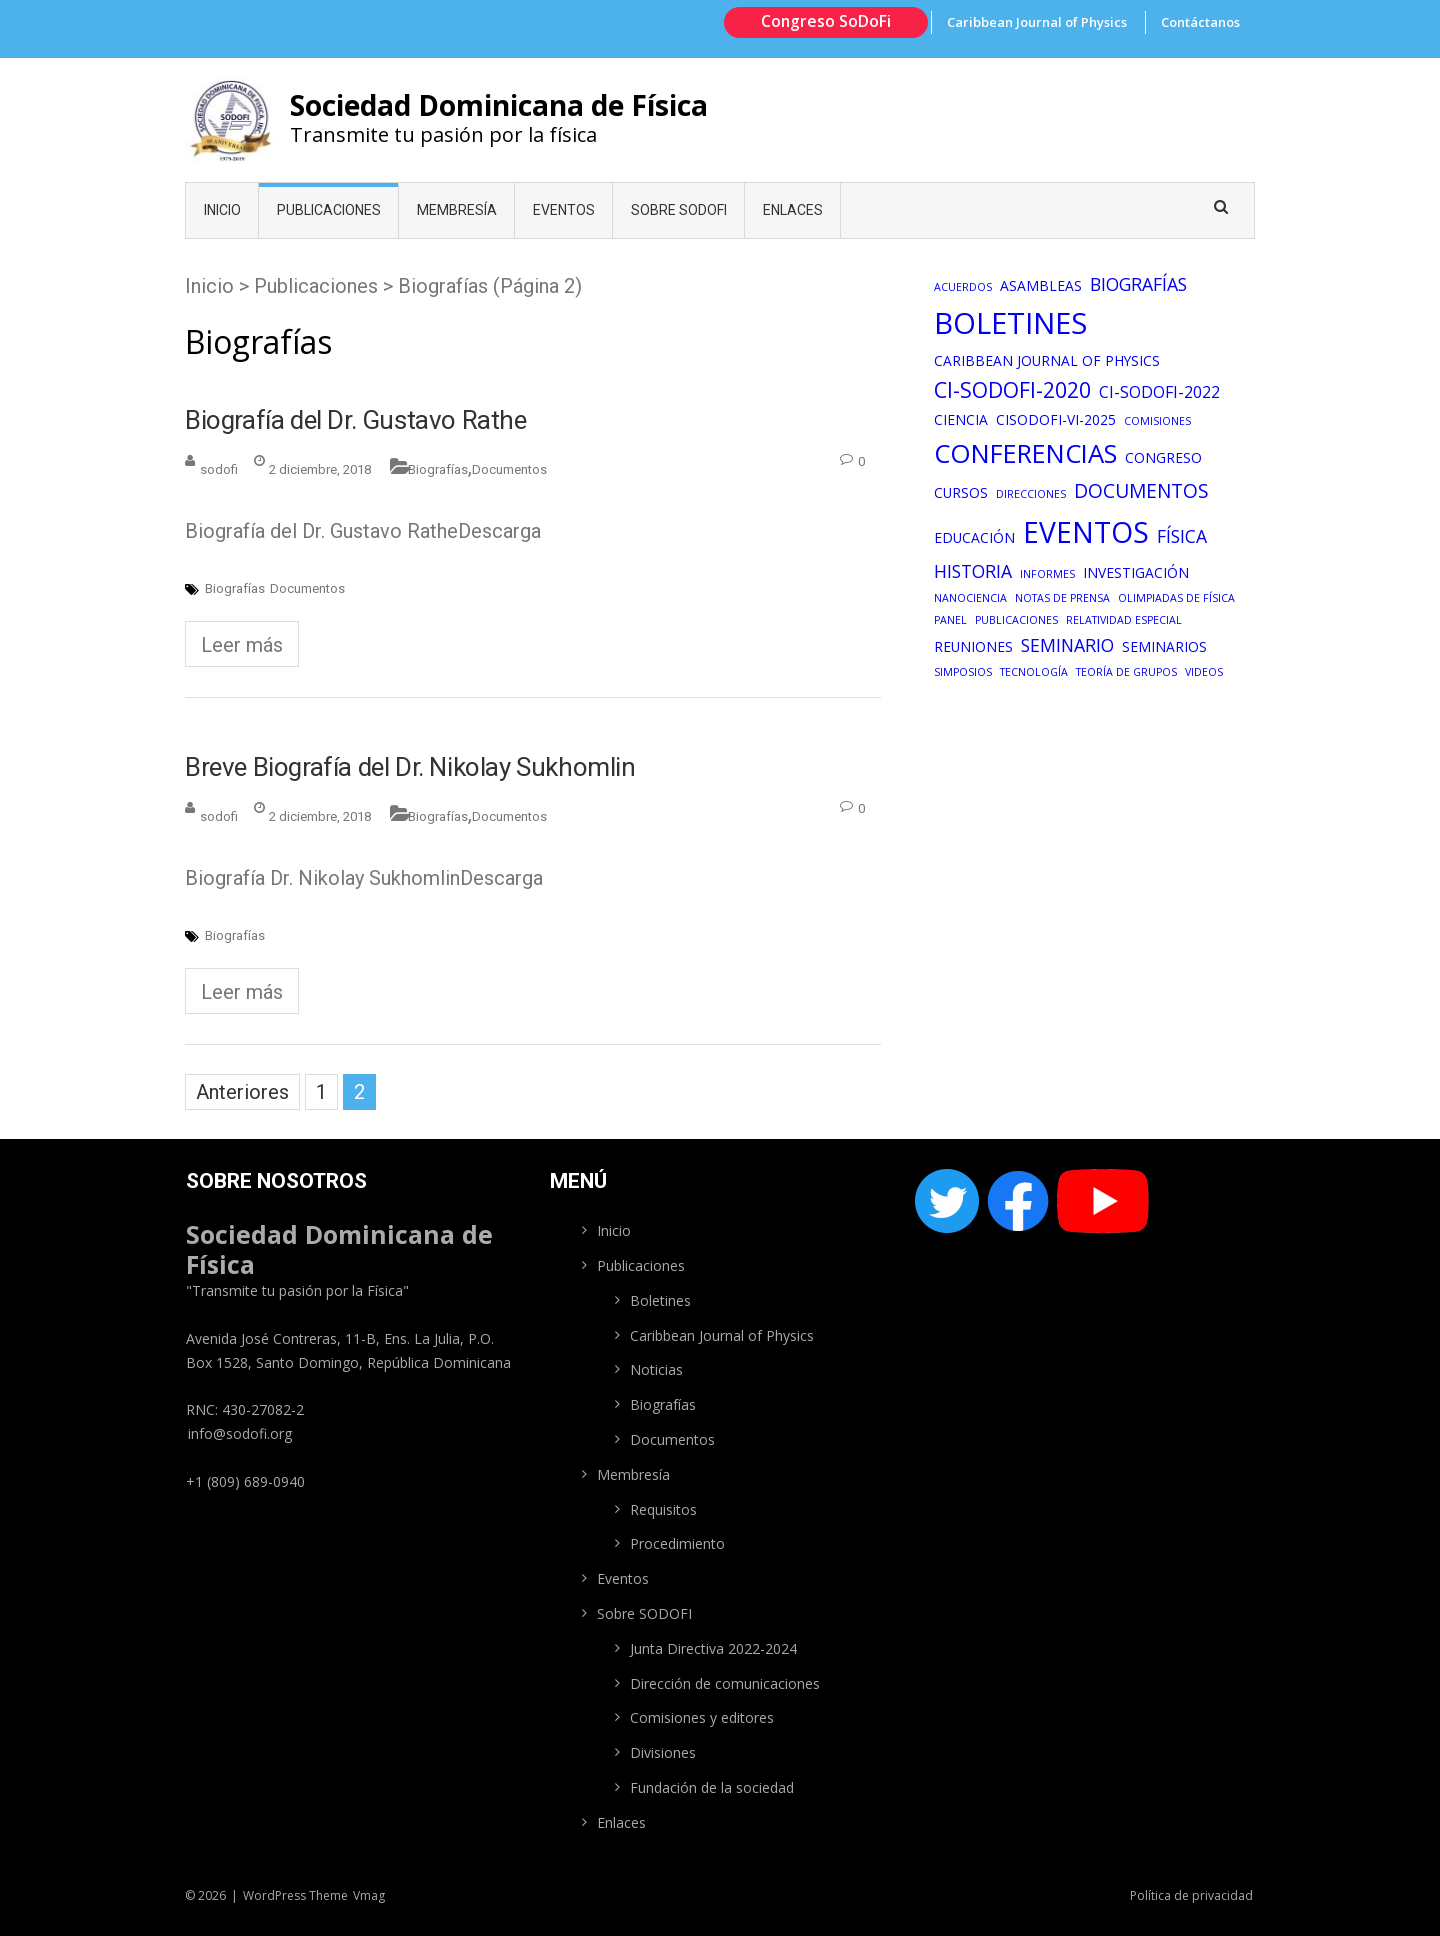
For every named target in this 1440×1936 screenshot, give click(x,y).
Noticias (656, 1369)
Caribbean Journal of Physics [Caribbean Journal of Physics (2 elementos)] (1047, 360)
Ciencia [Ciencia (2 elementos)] (961, 419)
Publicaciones (329, 210)
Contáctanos (1200, 22)
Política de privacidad (1191, 1895)
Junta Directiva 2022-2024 (713, 1648)
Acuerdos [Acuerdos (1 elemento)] (963, 287)
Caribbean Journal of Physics (1037, 22)
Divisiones (663, 1752)
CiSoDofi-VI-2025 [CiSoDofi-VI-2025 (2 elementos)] (1056, 419)
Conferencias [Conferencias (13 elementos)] (1025, 453)
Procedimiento (677, 1543)
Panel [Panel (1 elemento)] (950, 620)
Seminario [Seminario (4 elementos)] (1067, 645)
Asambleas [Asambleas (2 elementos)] (1041, 285)
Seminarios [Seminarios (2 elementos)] (1164, 646)
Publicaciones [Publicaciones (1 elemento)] (1016, 620)
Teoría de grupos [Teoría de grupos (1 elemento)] (1126, 672)
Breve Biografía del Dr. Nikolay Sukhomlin (410, 767)
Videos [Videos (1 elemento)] (1204, 672)
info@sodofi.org (240, 1433)
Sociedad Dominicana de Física (499, 105)
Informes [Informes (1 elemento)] (1047, 574)
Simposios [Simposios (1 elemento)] (963, 672)
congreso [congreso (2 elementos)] (1163, 457)
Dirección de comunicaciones (725, 1683)
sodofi (219, 469)
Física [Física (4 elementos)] (1182, 536)
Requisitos (663, 1509)
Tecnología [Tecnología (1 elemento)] (1034, 672)
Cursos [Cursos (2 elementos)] (961, 492)
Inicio (222, 210)
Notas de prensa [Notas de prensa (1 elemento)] (1062, 598)
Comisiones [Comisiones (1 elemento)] (1157, 421)
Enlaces (793, 210)
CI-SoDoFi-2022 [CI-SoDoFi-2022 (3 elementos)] (1159, 392)
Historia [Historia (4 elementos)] (973, 571)
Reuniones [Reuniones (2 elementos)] (973, 646)
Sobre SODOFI (679, 210)
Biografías (438, 469)
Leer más (242, 645)
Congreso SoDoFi (826, 21)
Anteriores (242, 1092)
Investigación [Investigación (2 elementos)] (1136, 572)
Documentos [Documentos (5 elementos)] (1141, 491)
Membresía (457, 210)
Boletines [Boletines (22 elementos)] (1010, 323)
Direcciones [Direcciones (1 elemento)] (1031, 494)
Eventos (564, 210)
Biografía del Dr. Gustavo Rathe (356, 420)
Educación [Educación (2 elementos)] (974, 537)
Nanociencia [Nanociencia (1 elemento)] (970, 598)
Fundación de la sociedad (712, 1787)
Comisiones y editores (702, 1717)
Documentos (509, 469)
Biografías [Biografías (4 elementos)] (1138, 284)
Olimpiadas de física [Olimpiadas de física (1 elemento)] (1176, 598)
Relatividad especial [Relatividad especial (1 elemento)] (1124, 620)
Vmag (369, 1895)
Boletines (660, 1300)
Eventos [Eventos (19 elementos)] (1086, 532)
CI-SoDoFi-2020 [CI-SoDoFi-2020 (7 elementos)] (1012, 389)
